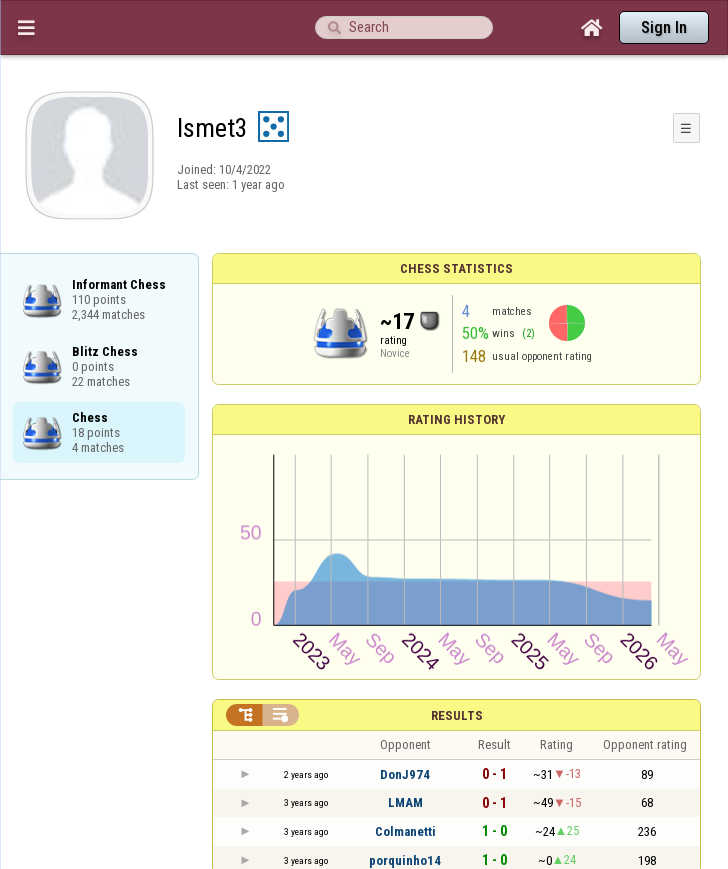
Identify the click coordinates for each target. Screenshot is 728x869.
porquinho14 (405, 860)
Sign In (664, 27)
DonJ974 (405, 774)
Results (457, 715)
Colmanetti (405, 831)
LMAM (405, 802)
